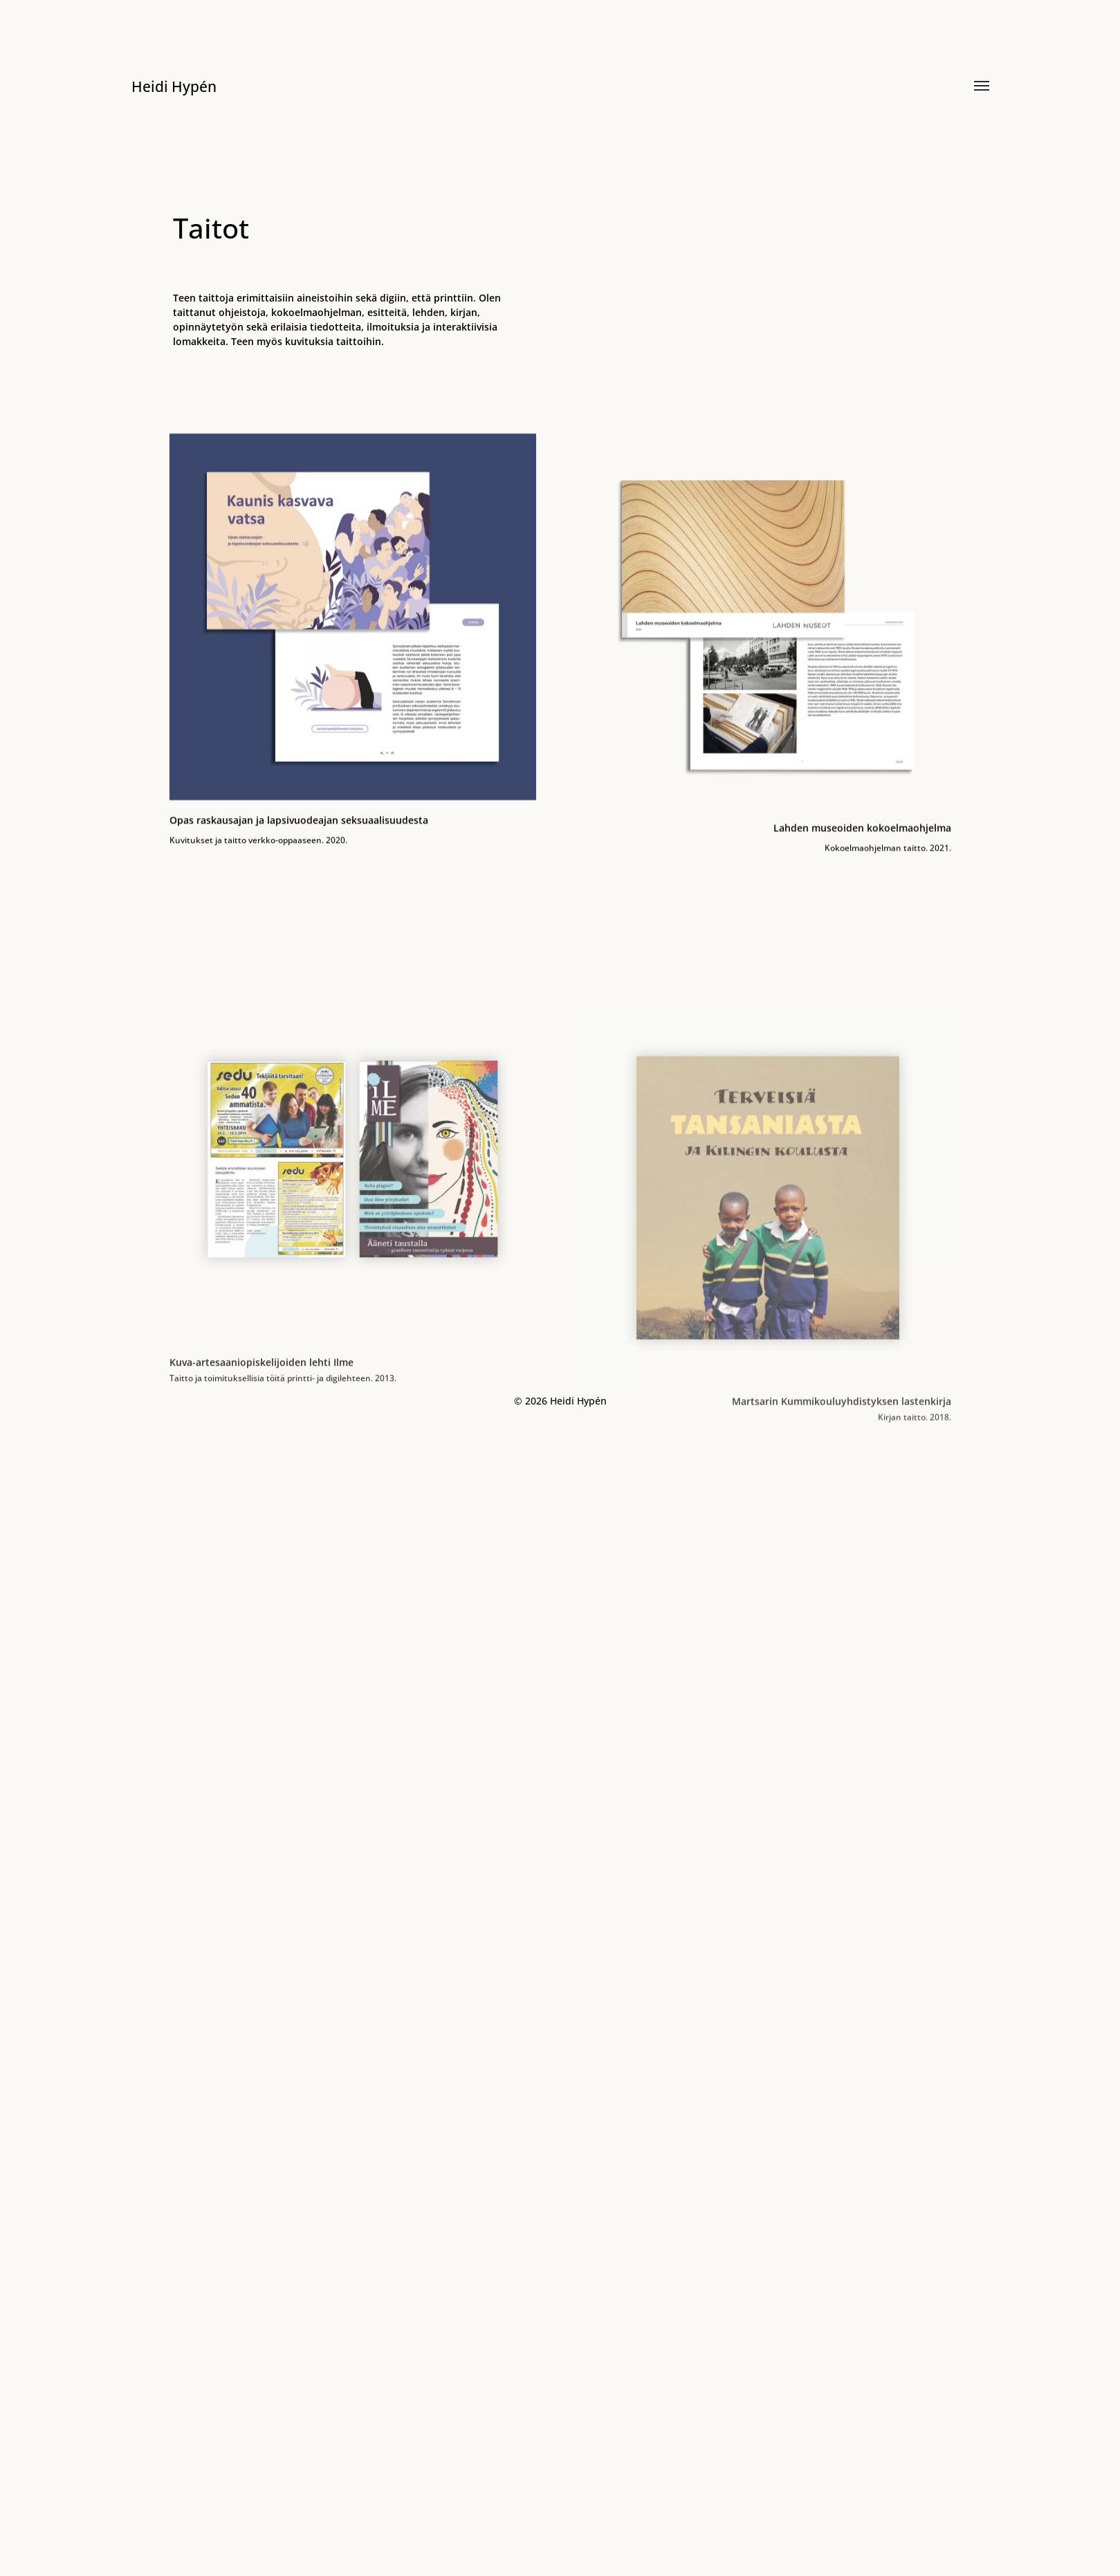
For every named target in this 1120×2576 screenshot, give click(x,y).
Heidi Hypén (179, 85)
